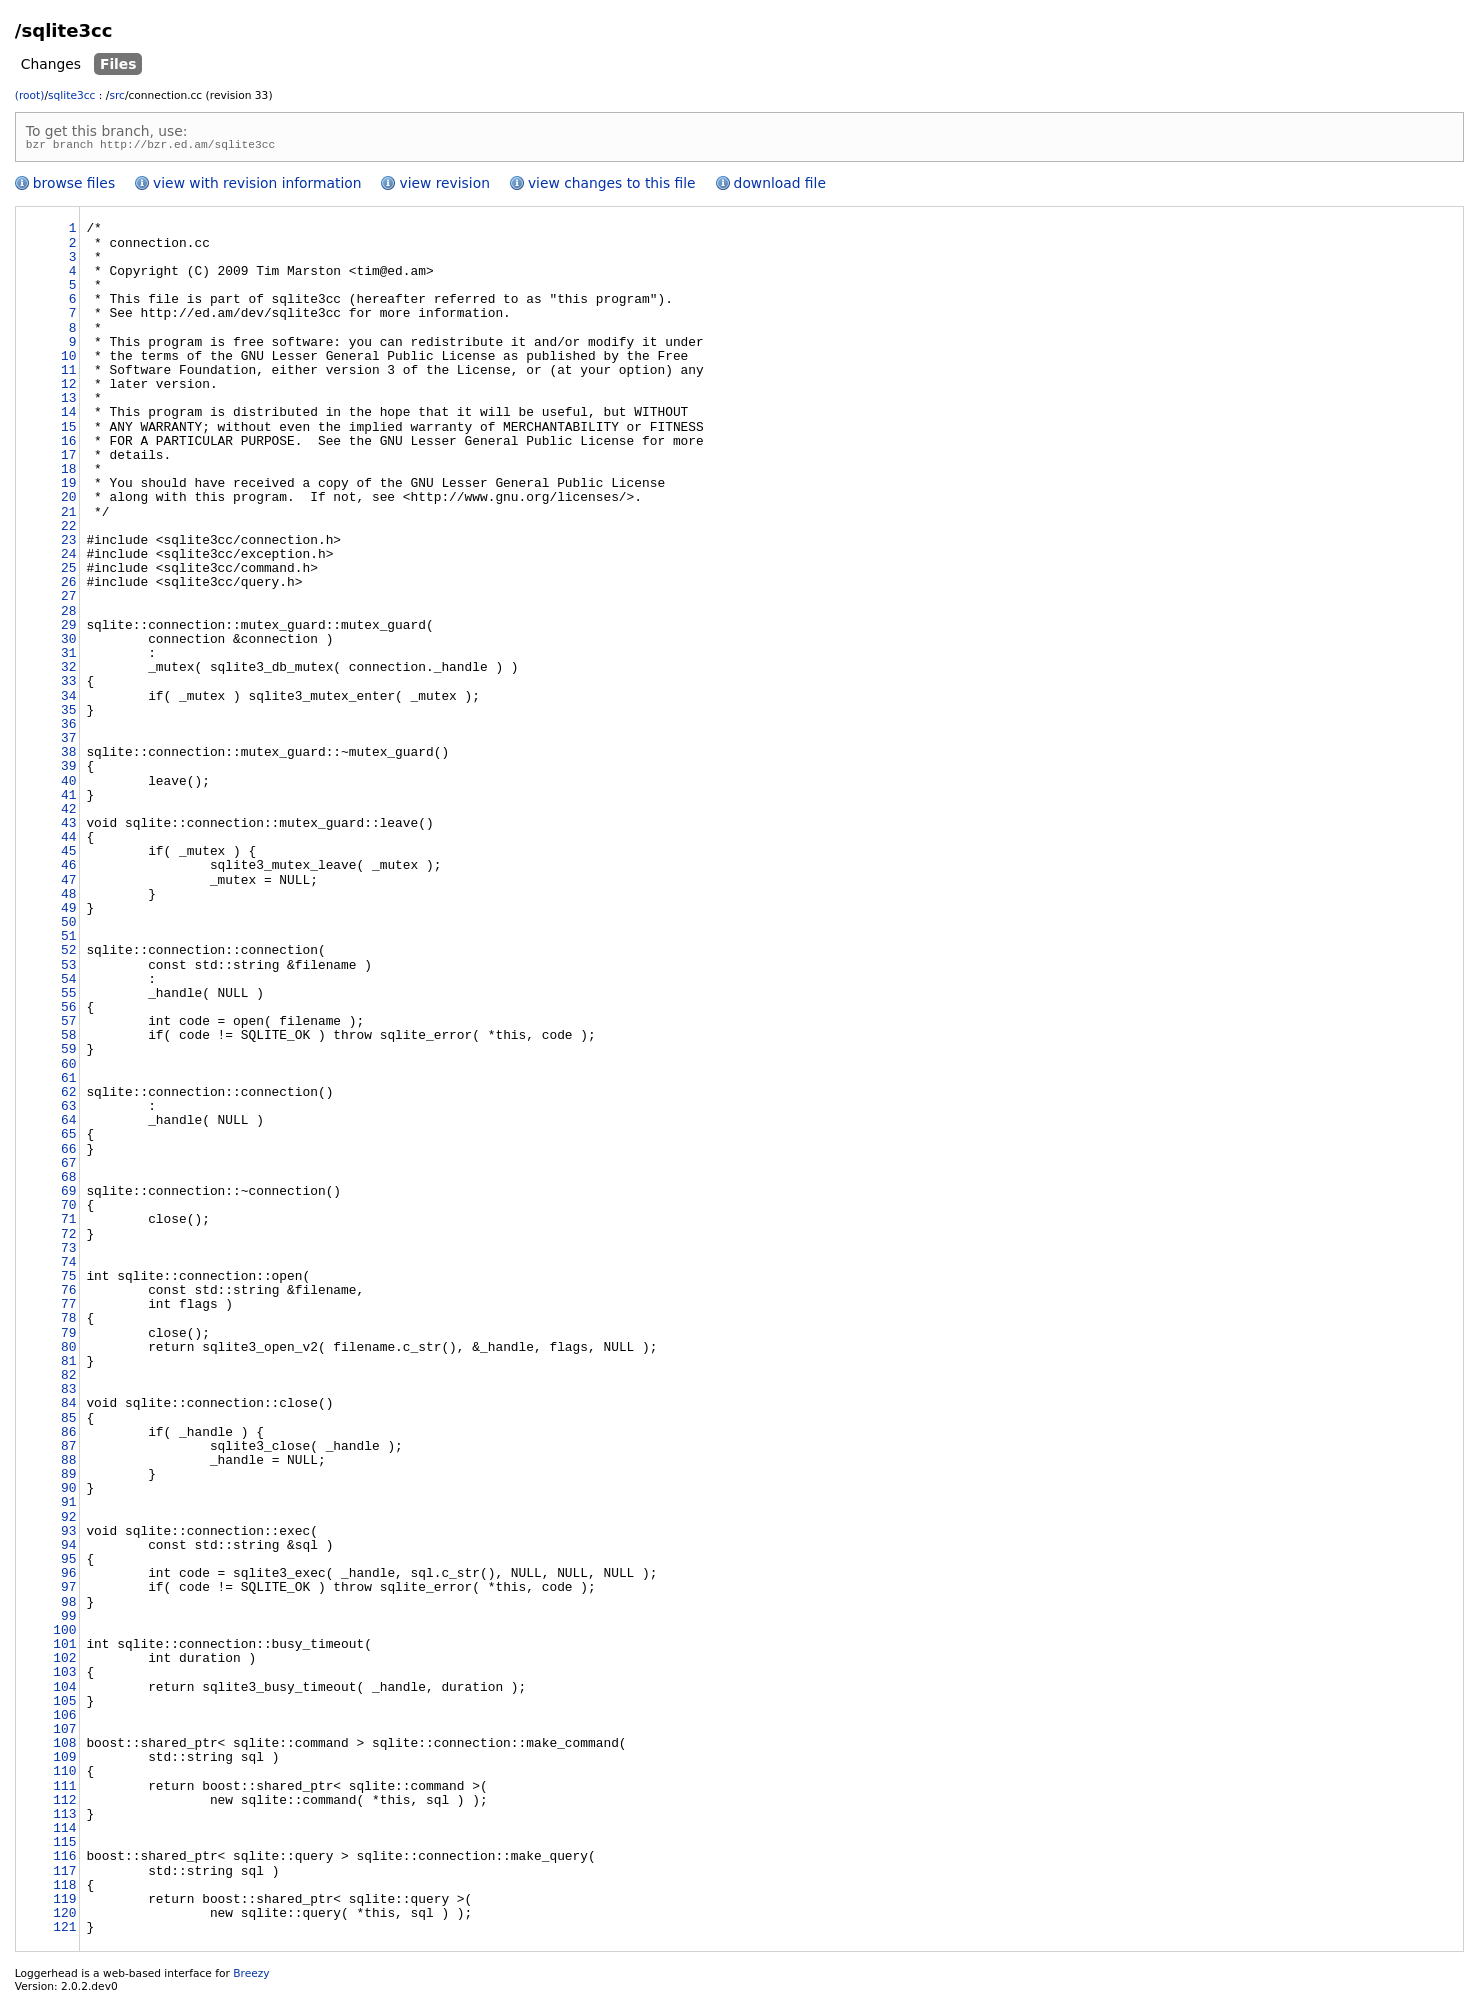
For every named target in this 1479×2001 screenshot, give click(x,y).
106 (64, 1719)
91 (68, 1506)
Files (118, 64)
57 (68, 1025)
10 (68, 360)
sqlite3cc (71, 95)
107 (64, 1733)
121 (64, 1931)
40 (68, 785)
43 (68, 827)
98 (68, 1606)
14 (68, 416)
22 (68, 530)
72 (68, 1238)
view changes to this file (612, 186)
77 (68, 1308)
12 (68, 388)
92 (68, 1521)
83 (68, 1393)
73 (68, 1252)
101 (64, 1648)
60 (68, 1068)
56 (68, 1011)
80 (68, 1351)
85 (68, 1422)
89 (68, 1478)
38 (68, 756)
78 (68, 1322)
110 (64, 1775)
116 (64, 1860)
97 (68, 1591)
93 (68, 1535)
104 (64, 1691)
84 (68, 1407)
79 (68, 1337)
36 (68, 728)
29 (68, 629)
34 (68, 700)
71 (68, 1223)
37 (68, 742)
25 (68, 572)
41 (68, 799)
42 (68, 813)
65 (68, 1138)
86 (68, 1436)
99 (68, 1620)
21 (68, 516)
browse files (74, 186)
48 (68, 898)
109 (64, 1761)
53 (68, 969)
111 (64, 1790)
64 (68, 1124)
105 (64, 1705)
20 (68, 501)
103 (64, 1676)
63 (68, 1110)
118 (64, 1889)
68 (68, 1181)
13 (68, 402)
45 (68, 855)
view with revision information (257, 186)
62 (68, 1096)
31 (68, 657)
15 (68, 431)
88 (68, 1464)
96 (68, 1577)
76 (68, 1294)
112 (64, 1804)
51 (68, 940)
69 (68, 1195)
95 (68, 1563)
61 (68, 1082)
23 (68, 544)
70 (68, 1209)
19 (68, 487)
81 (68, 1365)
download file (780, 186)
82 (68, 1379)
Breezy (251, 1976)
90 (68, 1492)
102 (64, 1662)
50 (68, 926)
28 (68, 615)
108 (64, 1747)
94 (68, 1549)
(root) (30, 95)
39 (68, 770)
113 (64, 1818)
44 (68, 841)
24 (68, 558)
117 (64, 1875)
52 (68, 954)
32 (68, 671)
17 (68, 459)
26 (68, 586)
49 (68, 912)
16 (68, 445)
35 (68, 714)
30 (68, 643)
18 (68, 473)
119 (64, 1903)
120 (64, 1917)
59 (68, 1053)
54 (68, 983)
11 (68, 374)
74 (68, 1266)
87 (68, 1450)
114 (64, 1832)
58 (68, 1039)
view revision (444, 186)
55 (68, 997)
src (117, 95)
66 (68, 1153)
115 (64, 1846)
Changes (51, 64)
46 (68, 869)
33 (68, 685)
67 (68, 1167)
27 (68, 600)
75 (68, 1280)
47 (68, 884)
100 (64, 1634)
